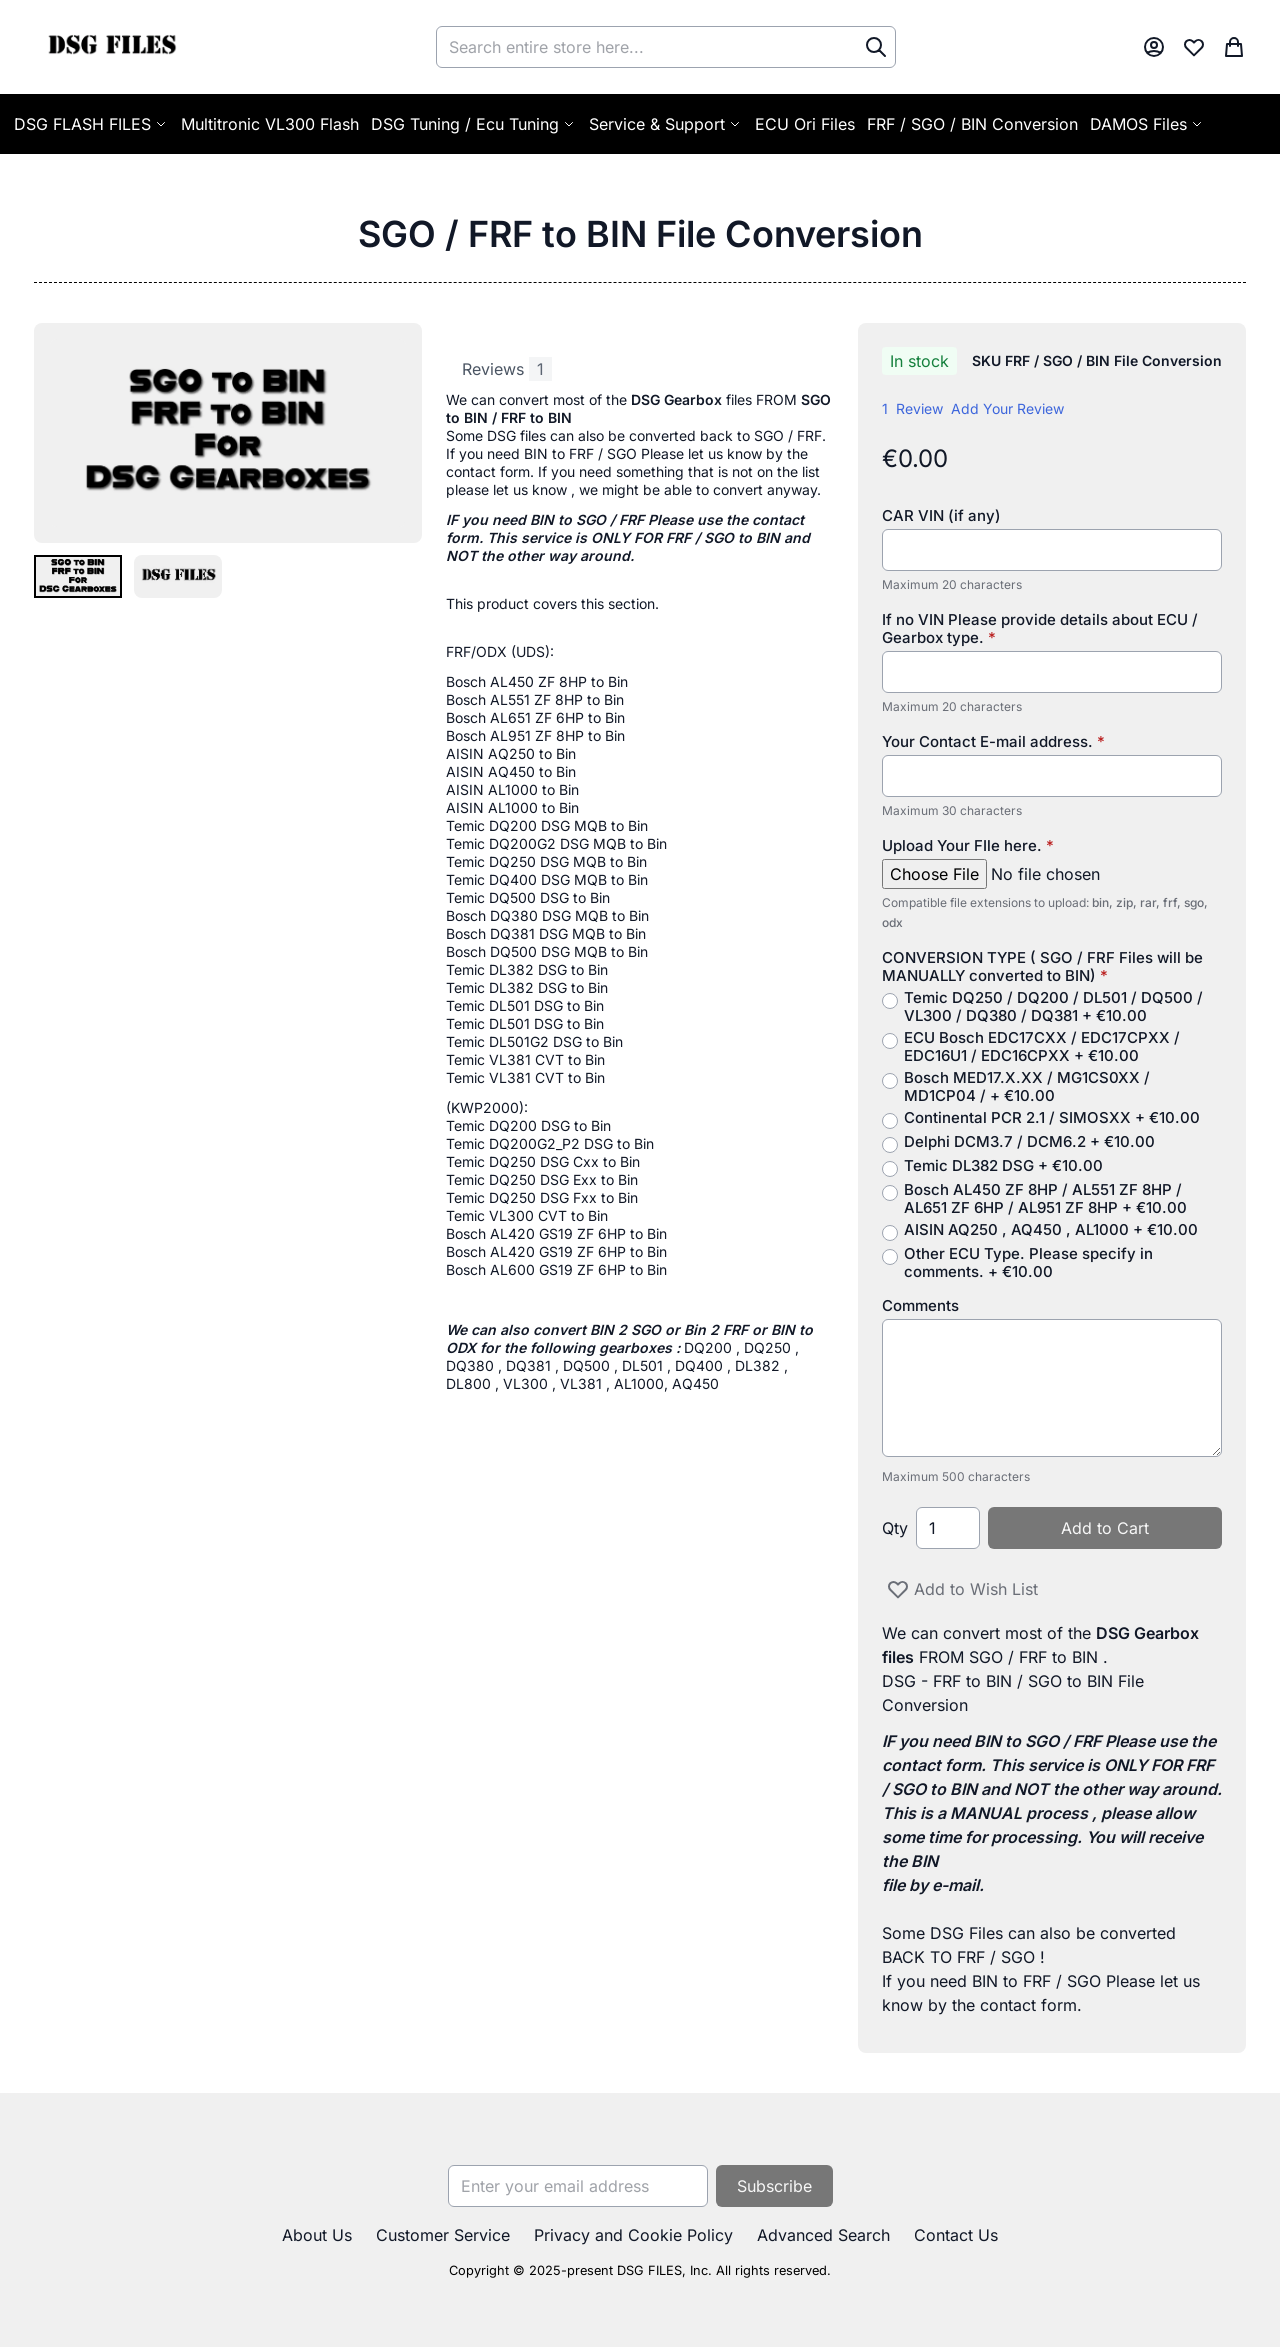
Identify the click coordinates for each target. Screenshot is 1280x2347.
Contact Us (956, 2235)
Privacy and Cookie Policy (633, 2235)
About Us (317, 2235)
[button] (78, 576)
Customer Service (443, 2235)
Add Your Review (1007, 408)
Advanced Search (823, 2235)
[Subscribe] (774, 2186)
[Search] (876, 47)
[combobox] (666, 47)
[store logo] (111, 47)
